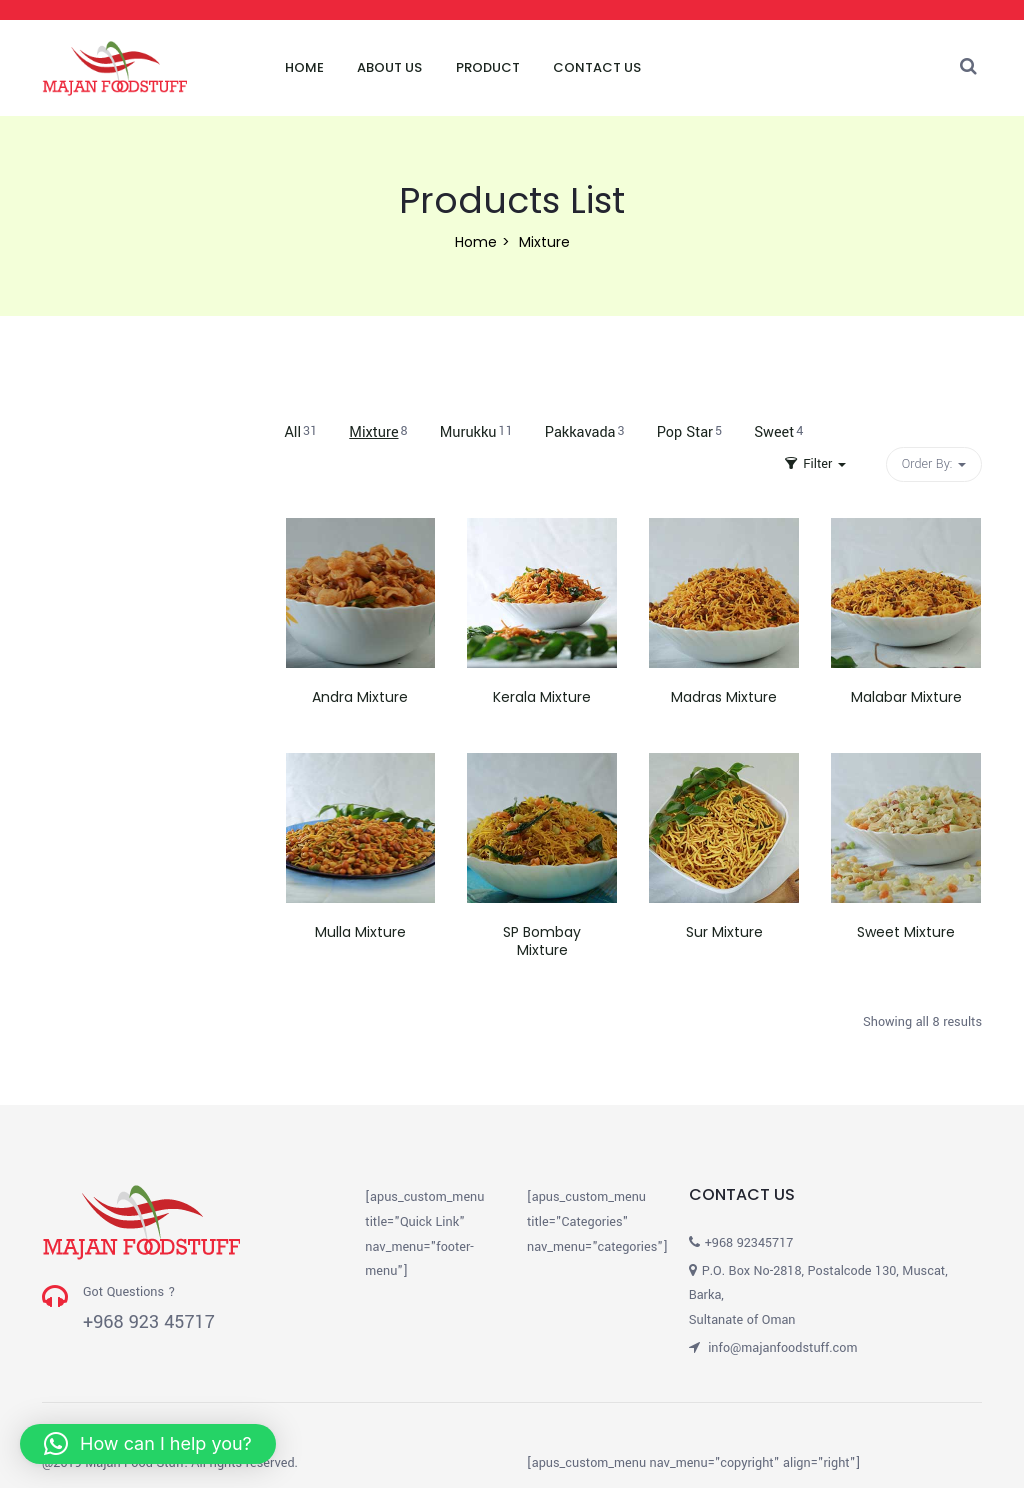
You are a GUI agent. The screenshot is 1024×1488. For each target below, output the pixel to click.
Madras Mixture (724, 697)
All (301, 432)
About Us (389, 67)
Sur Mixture (724, 932)
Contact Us (597, 67)
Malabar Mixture (906, 697)
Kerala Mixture (542, 697)
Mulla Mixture (360, 932)
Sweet (778, 432)
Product (488, 67)
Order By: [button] (934, 464)
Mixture (378, 432)
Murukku (476, 432)
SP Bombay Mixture (542, 941)
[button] (148, 1444)
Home (304, 67)
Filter (815, 464)
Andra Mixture (360, 697)
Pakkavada (585, 432)
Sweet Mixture (906, 932)
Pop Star (689, 432)
